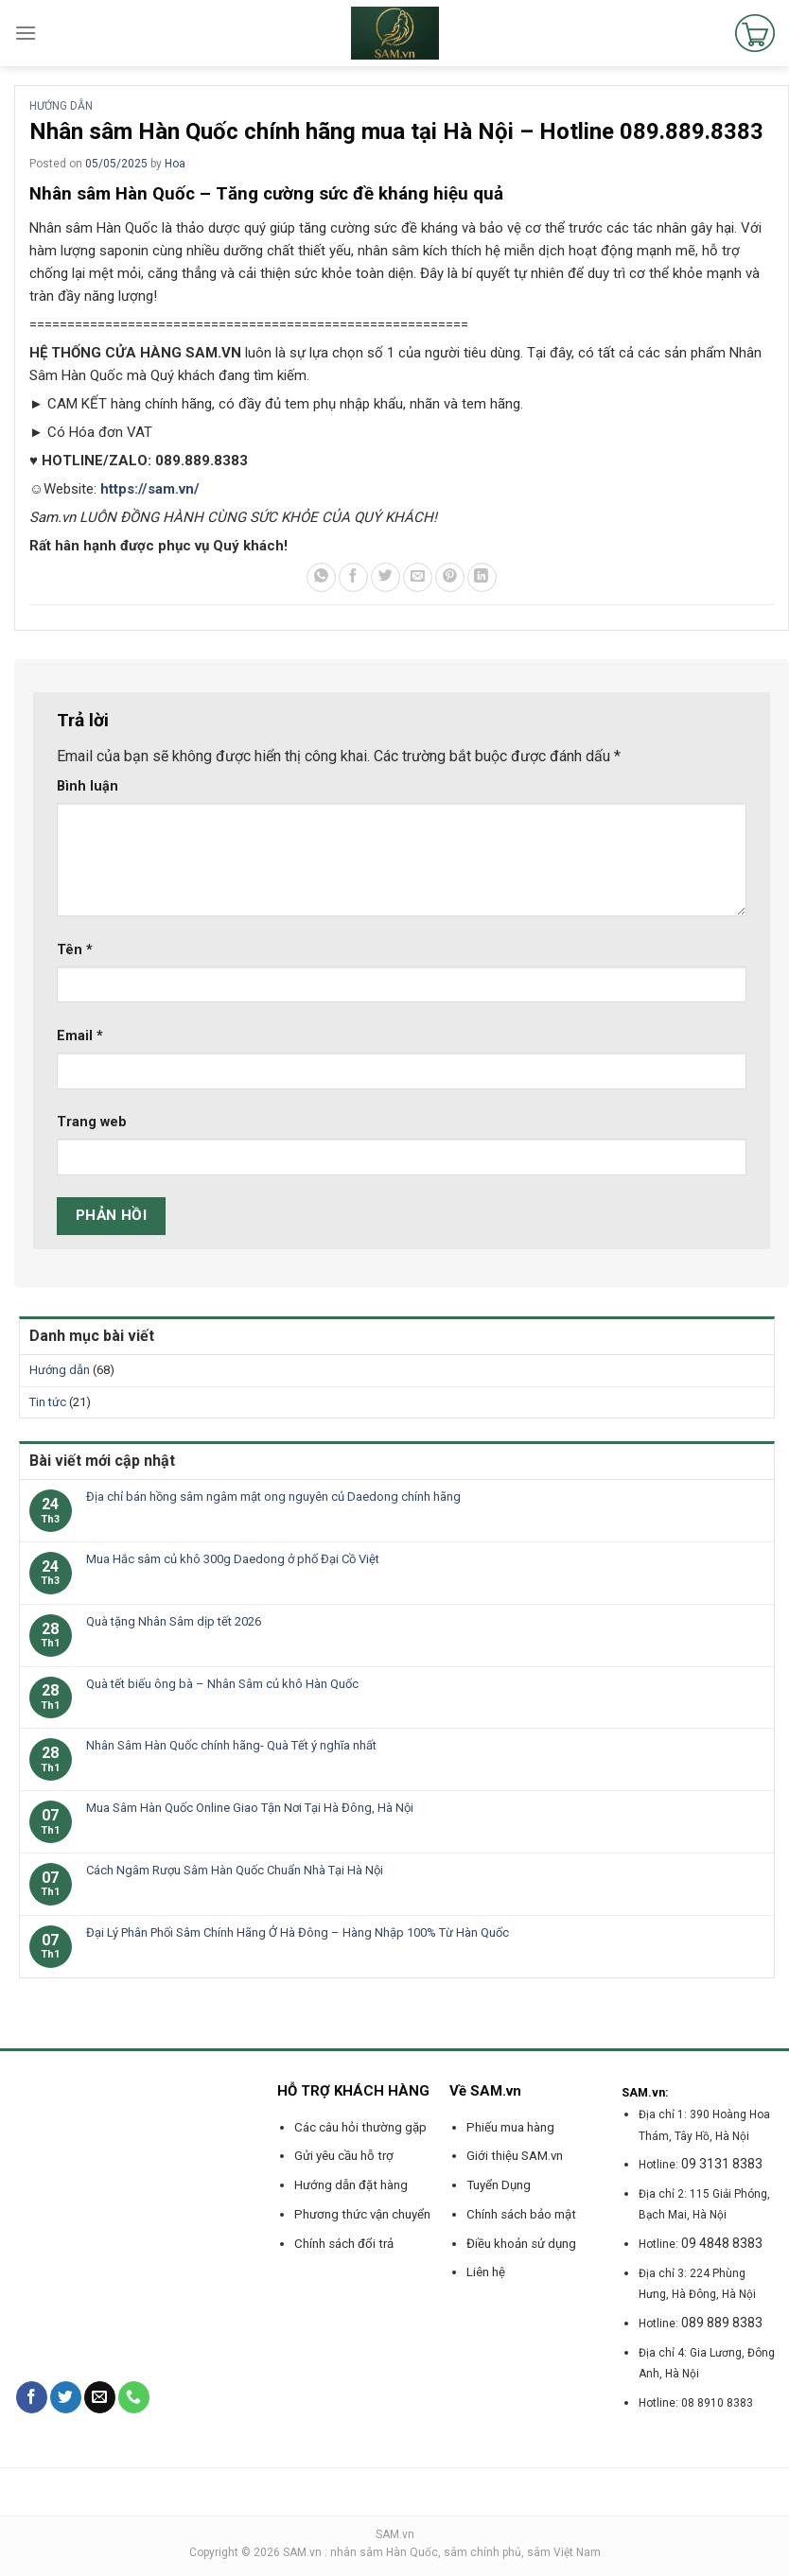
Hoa (175, 163)
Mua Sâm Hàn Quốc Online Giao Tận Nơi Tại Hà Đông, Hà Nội (249, 1808)
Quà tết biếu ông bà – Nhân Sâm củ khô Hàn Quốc (222, 1684)
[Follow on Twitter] (65, 2397)
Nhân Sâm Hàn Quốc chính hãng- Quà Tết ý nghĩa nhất (231, 1745)
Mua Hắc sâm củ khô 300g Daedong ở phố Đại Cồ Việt (232, 1559)
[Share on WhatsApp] (321, 577)
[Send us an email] (99, 2397)
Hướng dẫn (61, 106)
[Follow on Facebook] (31, 2397)
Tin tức (47, 1402)
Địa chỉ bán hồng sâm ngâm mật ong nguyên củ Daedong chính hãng (273, 1496)
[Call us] (133, 2397)
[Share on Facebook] (353, 577)
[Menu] (25, 32)
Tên (75, 950)
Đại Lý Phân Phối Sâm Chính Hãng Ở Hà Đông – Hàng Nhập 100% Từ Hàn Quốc (297, 1932)
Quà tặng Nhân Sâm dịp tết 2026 (173, 1621)
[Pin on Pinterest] (450, 577)
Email (80, 1036)
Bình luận (87, 786)
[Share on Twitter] (385, 577)
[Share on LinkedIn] (482, 577)
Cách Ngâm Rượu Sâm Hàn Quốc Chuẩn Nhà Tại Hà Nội (234, 1870)
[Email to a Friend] (417, 577)
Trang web (92, 1122)
